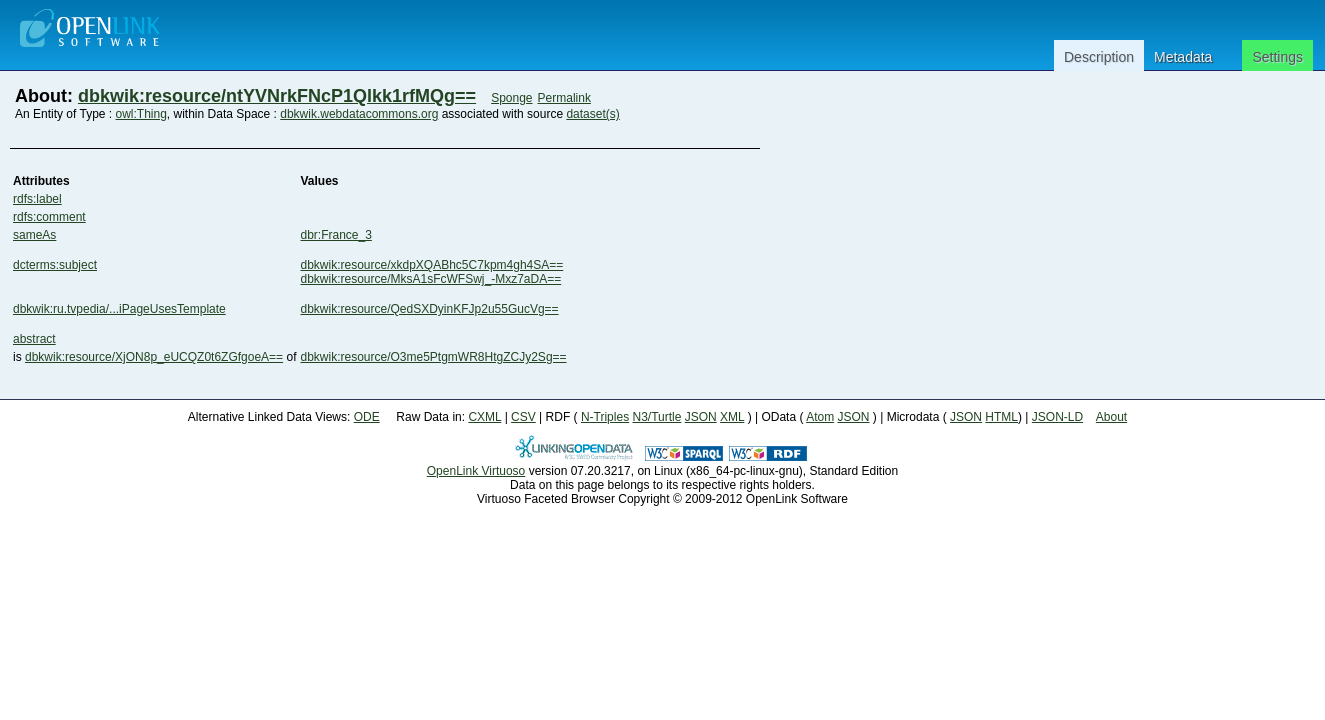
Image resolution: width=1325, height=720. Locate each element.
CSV (523, 417)
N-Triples (605, 417)
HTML (1001, 417)
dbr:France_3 (335, 235)
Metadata (1183, 57)
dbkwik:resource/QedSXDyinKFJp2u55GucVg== (429, 309)
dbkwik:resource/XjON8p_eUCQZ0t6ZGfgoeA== (154, 357)
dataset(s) (592, 114)
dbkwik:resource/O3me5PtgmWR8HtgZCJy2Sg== (433, 357)
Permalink (564, 98)
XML (732, 417)
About (1111, 417)
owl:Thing (141, 114)
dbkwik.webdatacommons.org (359, 114)
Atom (820, 417)
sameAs (34, 235)
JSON (701, 417)
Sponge (511, 98)
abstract (34, 339)
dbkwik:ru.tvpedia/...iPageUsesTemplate (119, 309)
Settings (1277, 57)
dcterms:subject (55, 265)
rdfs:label (37, 199)
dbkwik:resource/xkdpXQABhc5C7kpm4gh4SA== (431, 265)
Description (1099, 57)
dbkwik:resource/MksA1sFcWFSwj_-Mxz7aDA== (430, 279)
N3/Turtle (656, 417)
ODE (367, 417)
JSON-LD (1057, 417)
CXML (484, 417)
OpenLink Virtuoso (476, 471)
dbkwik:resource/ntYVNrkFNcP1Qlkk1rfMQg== (277, 96)
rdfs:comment (49, 217)
